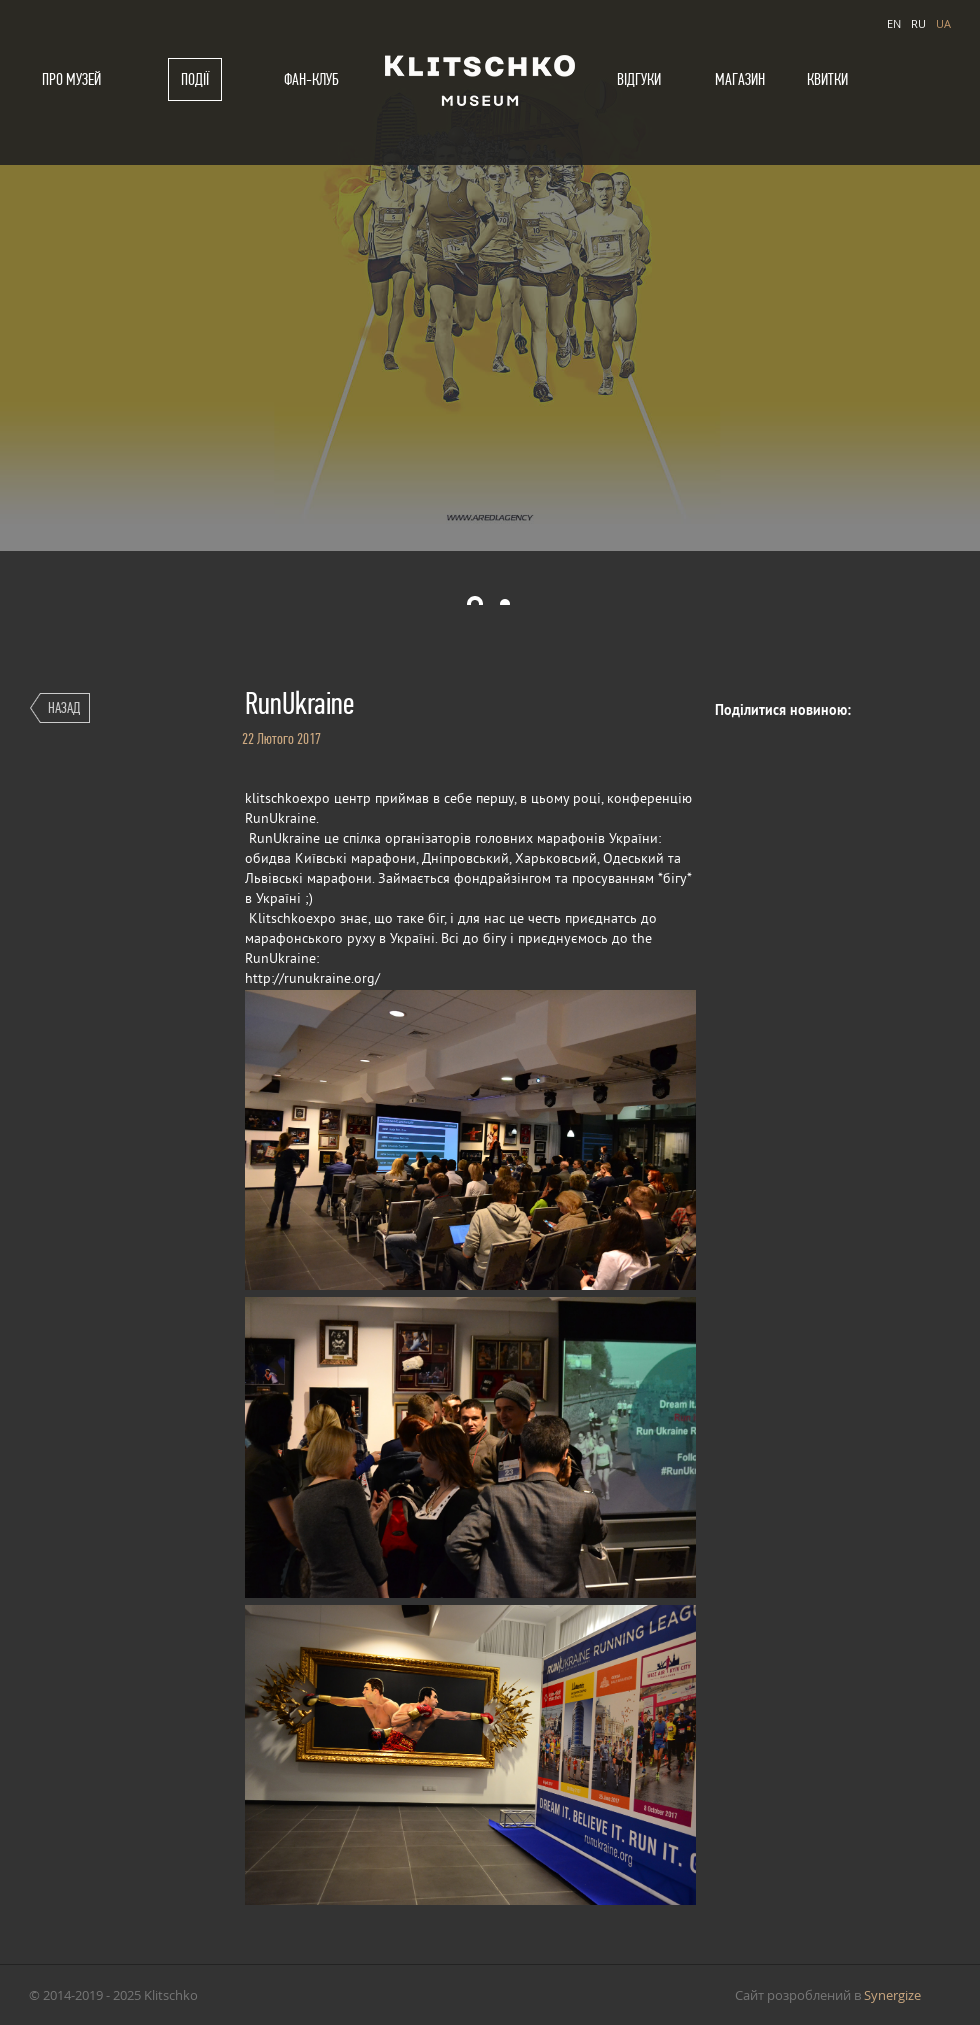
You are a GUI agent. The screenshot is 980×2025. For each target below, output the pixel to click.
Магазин (740, 79)
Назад (64, 707)
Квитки (827, 79)
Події (195, 79)
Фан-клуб (311, 79)
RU (918, 23)
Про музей (71, 79)
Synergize (892, 1995)
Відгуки (639, 79)
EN (894, 23)
